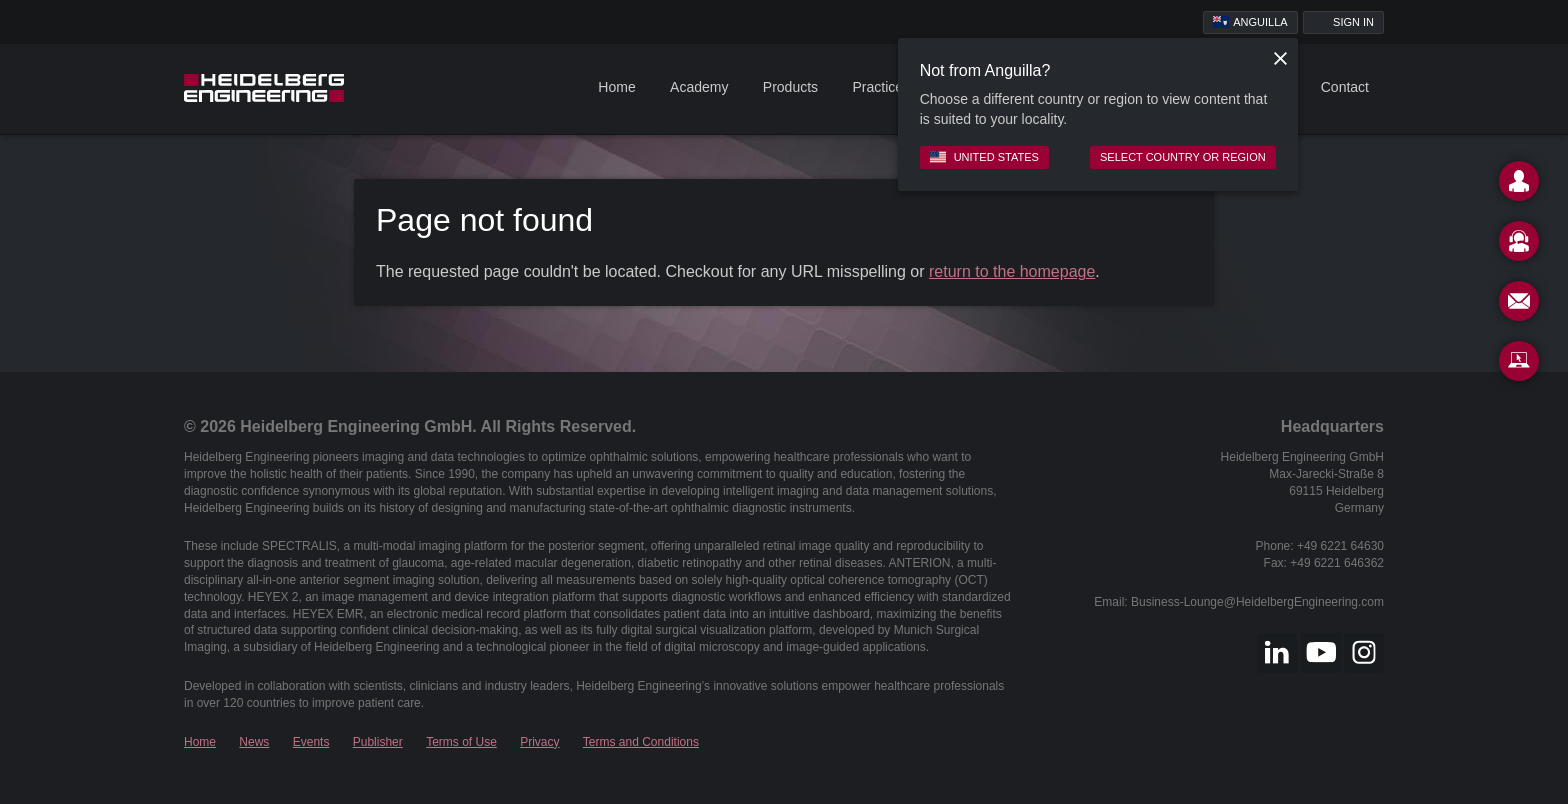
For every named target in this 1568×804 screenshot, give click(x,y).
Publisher (378, 742)
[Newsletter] (1519, 305)
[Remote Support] (1519, 365)
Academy (699, 87)
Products (790, 87)
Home (616, 87)
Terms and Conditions (641, 742)
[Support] (1519, 245)
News (254, 742)
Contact (1345, 87)
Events (311, 742)
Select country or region (1183, 157)
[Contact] (1519, 185)
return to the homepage (1012, 271)
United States (984, 157)
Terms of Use (461, 742)
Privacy (539, 742)
